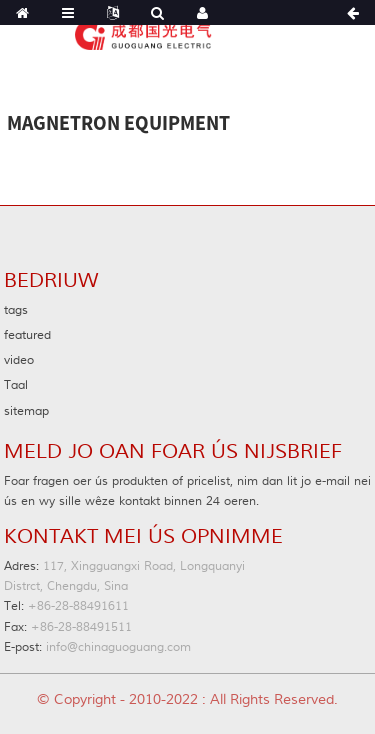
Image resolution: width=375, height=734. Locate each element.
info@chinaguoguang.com (97, 647)
